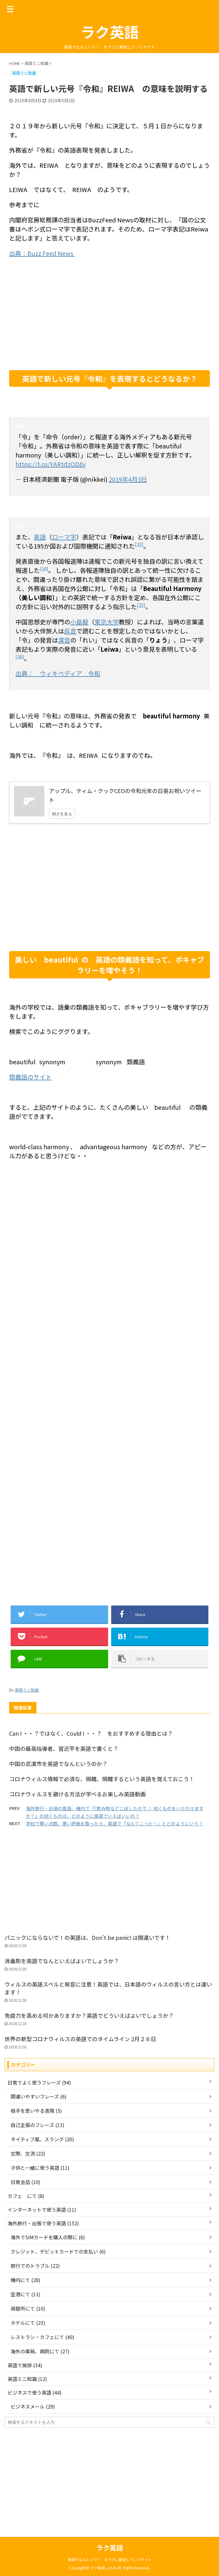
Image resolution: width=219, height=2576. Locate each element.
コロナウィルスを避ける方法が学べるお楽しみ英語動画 (77, 1794)
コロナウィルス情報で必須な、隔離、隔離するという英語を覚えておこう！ (101, 1779)
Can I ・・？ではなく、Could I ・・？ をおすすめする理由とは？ (91, 1733)
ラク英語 (109, 31)
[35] (141, 605)
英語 (40, 536)
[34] (44, 568)
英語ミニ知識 (27, 1690)
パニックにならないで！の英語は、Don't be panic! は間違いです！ (87, 1937)
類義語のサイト (30, 1076)
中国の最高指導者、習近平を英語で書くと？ (63, 1748)
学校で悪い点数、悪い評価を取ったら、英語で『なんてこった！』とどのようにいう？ (114, 1823)
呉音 (70, 630)
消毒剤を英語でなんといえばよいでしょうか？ (62, 1961)
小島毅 (79, 621)
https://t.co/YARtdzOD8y (50, 464)
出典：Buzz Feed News (42, 253)
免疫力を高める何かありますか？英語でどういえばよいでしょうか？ (89, 2015)
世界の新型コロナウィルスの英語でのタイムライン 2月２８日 (83, 2039)
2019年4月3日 (128, 479)
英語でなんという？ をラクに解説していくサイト (110, 2559)
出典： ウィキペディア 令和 (57, 673)
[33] (139, 544)
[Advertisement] (109, 321)
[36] (19, 656)
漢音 (64, 640)
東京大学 (106, 621)
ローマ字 (64, 536)
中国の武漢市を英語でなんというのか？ (58, 1763)
